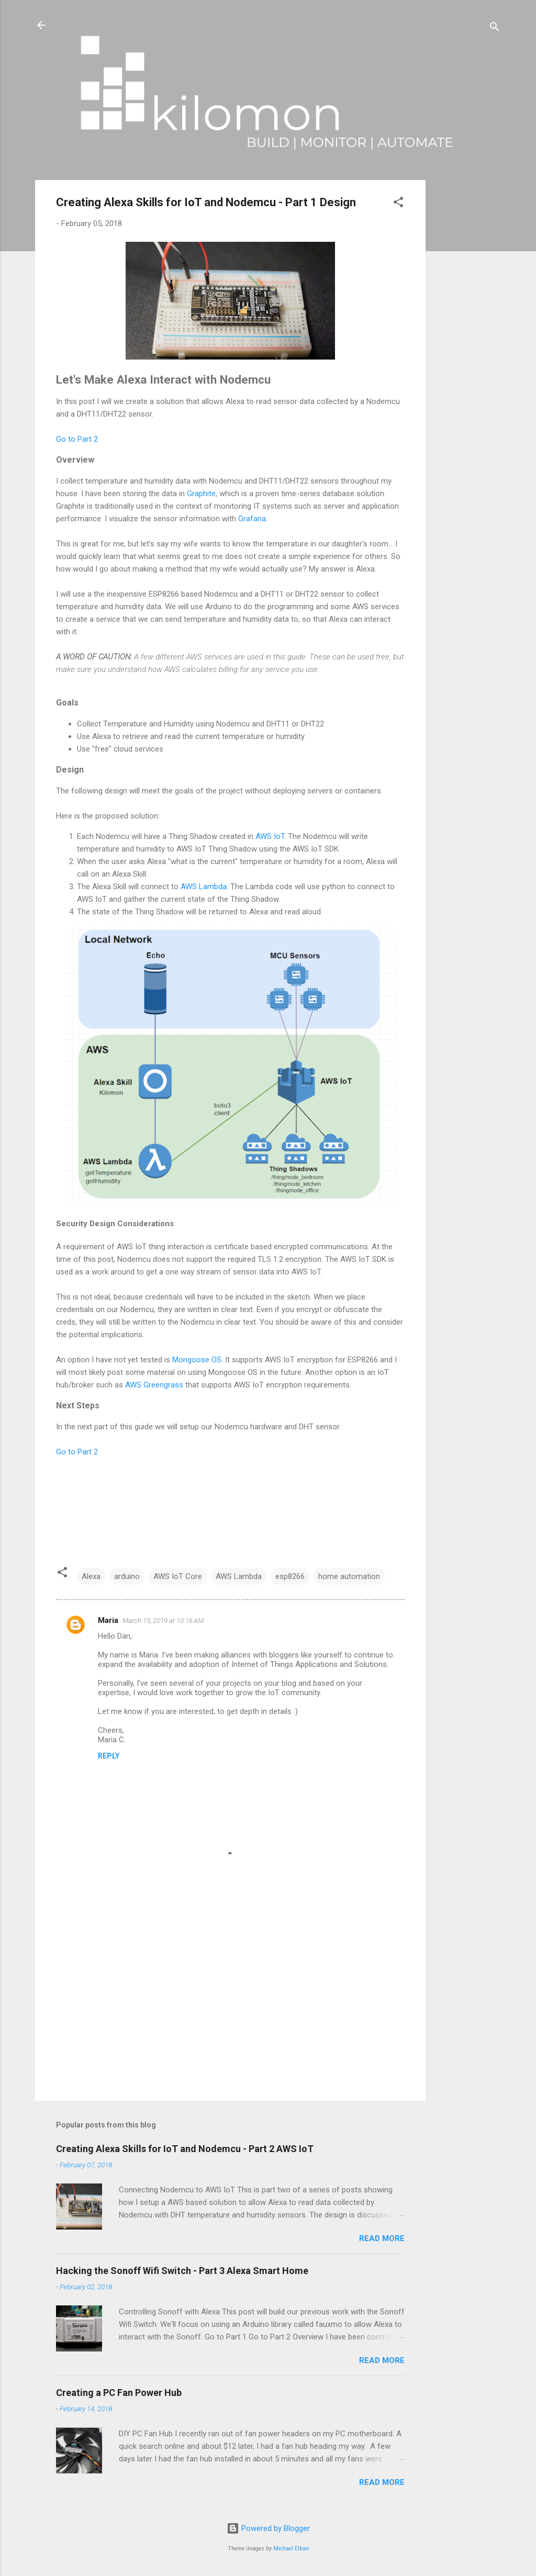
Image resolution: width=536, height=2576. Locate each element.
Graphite (201, 493)
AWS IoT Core (177, 1576)
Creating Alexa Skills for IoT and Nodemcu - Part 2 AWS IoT (185, 2148)
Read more (382, 2238)
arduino (127, 1576)
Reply (108, 1756)
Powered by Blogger (268, 2528)
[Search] (494, 28)
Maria (108, 1620)
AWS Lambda (204, 886)
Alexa (91, 1576)
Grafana (252, 518)
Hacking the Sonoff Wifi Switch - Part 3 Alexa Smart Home (182, 2270)
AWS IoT (269, 836)
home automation (349, 1576)
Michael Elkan (291, 2548)
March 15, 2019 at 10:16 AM (163, 1621)
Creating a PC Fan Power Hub (119, 2392)
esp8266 (290, 1576)
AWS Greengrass (154, 1385)
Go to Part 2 (77, 439)
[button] (398, 204)
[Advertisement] (467, 337)
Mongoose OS (196, 1359)
